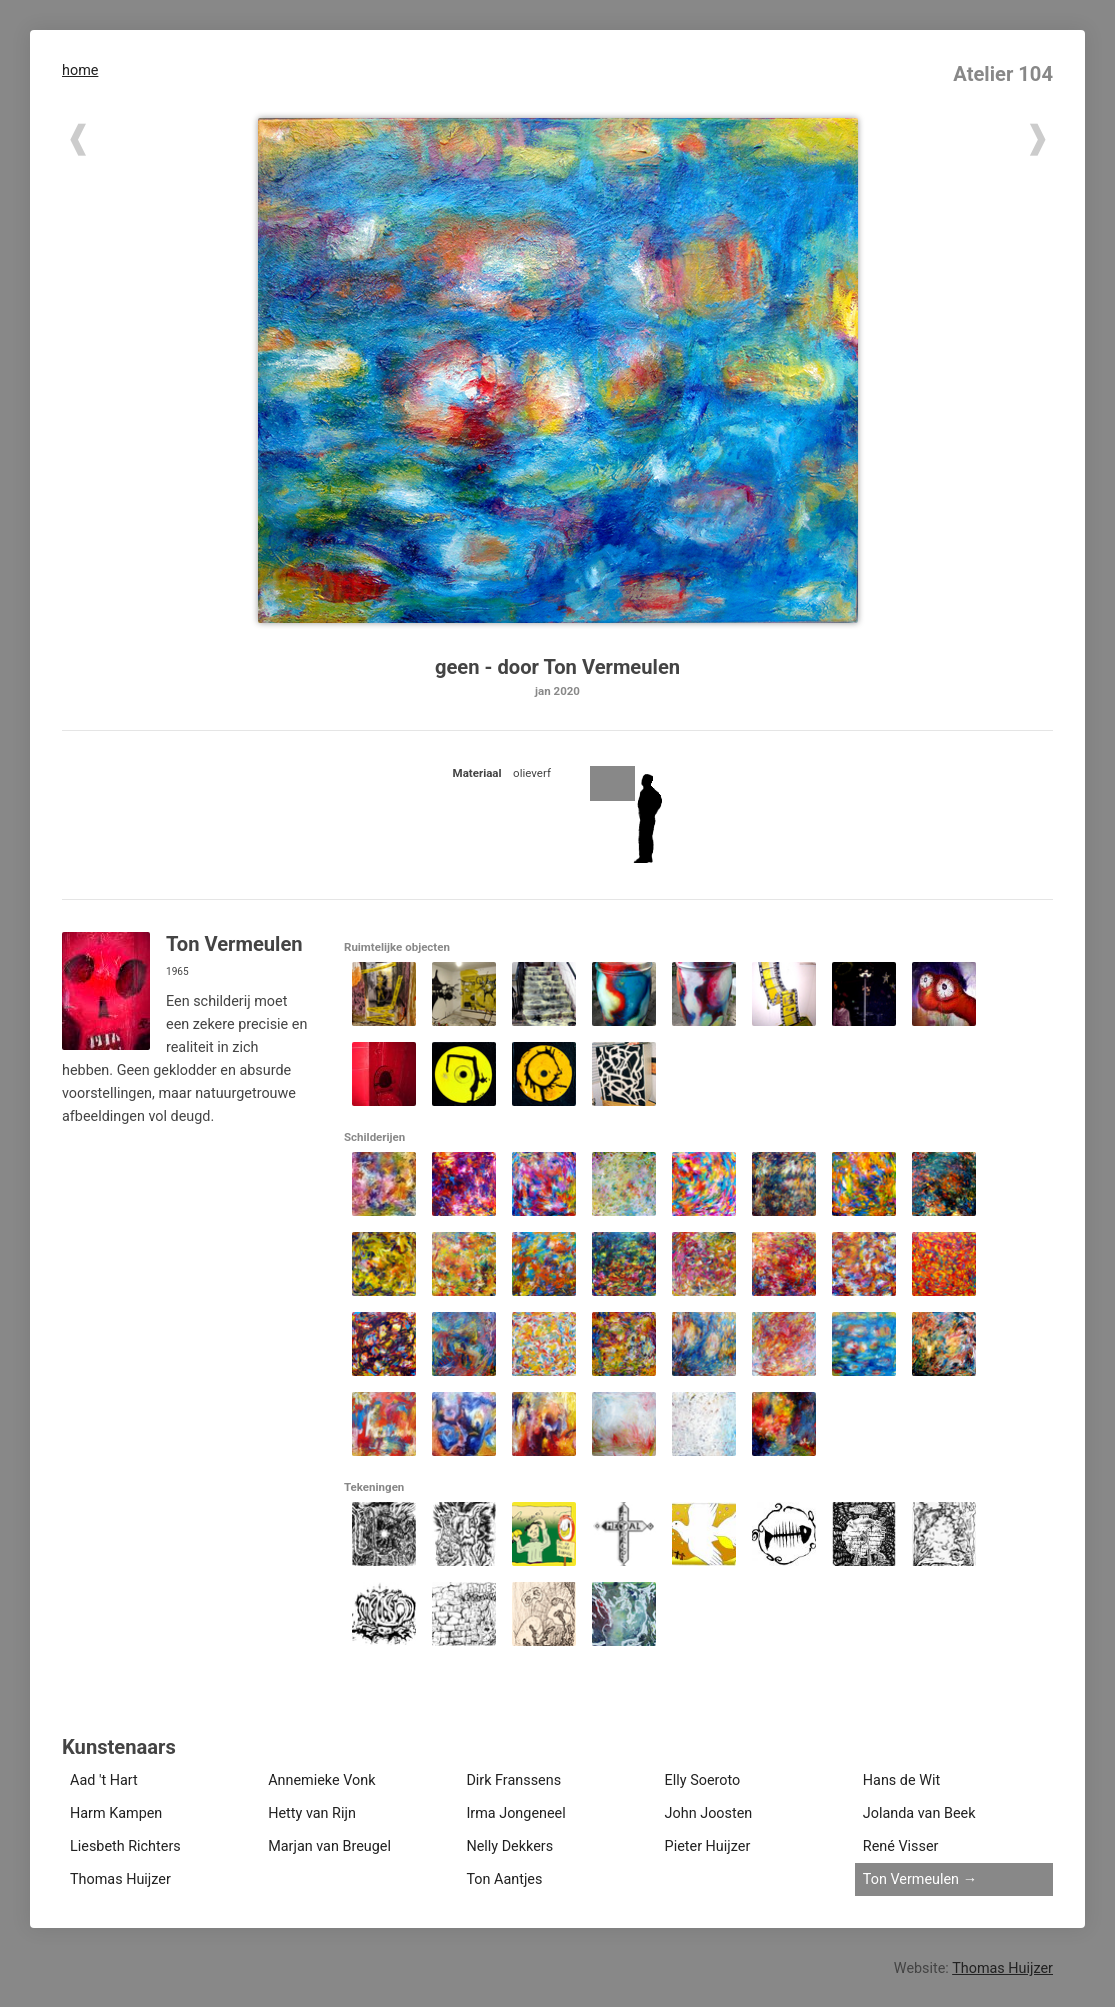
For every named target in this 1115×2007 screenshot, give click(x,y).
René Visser (901, 1846)
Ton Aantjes (504, 1879)
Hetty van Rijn (312, 1813)
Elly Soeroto (703, 1780)
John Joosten (709, 1813)
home (80, 70)
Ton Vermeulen (911, 1879)
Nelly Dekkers (509, 1846)
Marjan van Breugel (329, 1846)
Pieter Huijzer (708, 1846)
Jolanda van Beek (919, 1813)
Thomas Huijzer (120, 1879)
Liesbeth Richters (125, 1846)
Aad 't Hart (104, 1780)
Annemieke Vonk (321, 1780)
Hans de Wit (901, 1780)
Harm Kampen (116, 1813)
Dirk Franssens (513, 1780)
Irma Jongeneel (515, 1813)
